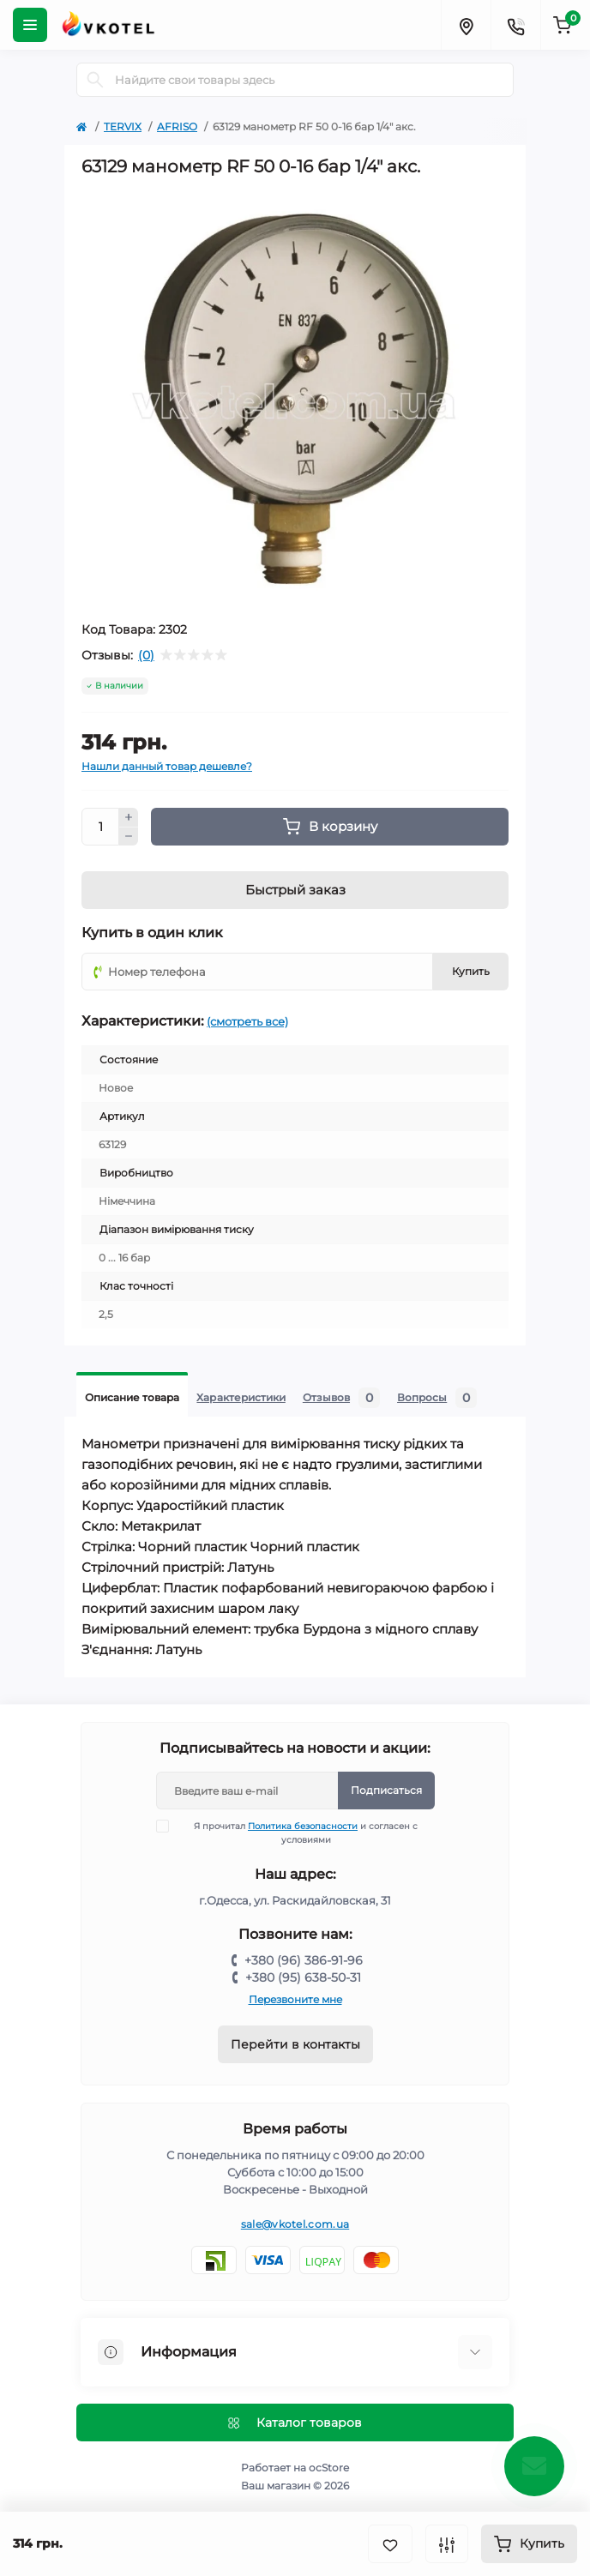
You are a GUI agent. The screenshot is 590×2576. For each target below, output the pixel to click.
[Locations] (466, 25)
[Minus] (128, 837)
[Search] (95, 80)
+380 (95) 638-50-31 (303, 1977)
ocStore (329, 2467)
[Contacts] (515, 25)
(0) (146, 655)
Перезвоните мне (295, 1999)
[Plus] (128, 817)
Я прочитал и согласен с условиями (298, 1832)
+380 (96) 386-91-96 (303, 1960)
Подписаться (386, 1790)
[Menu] (30, 25)
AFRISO (177, 126)
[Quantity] (100, 827)
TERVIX (122, 126)
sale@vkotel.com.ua (295, 2224)
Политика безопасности (303, 1826)
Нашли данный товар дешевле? (166, 766)
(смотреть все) (247, 1021)
